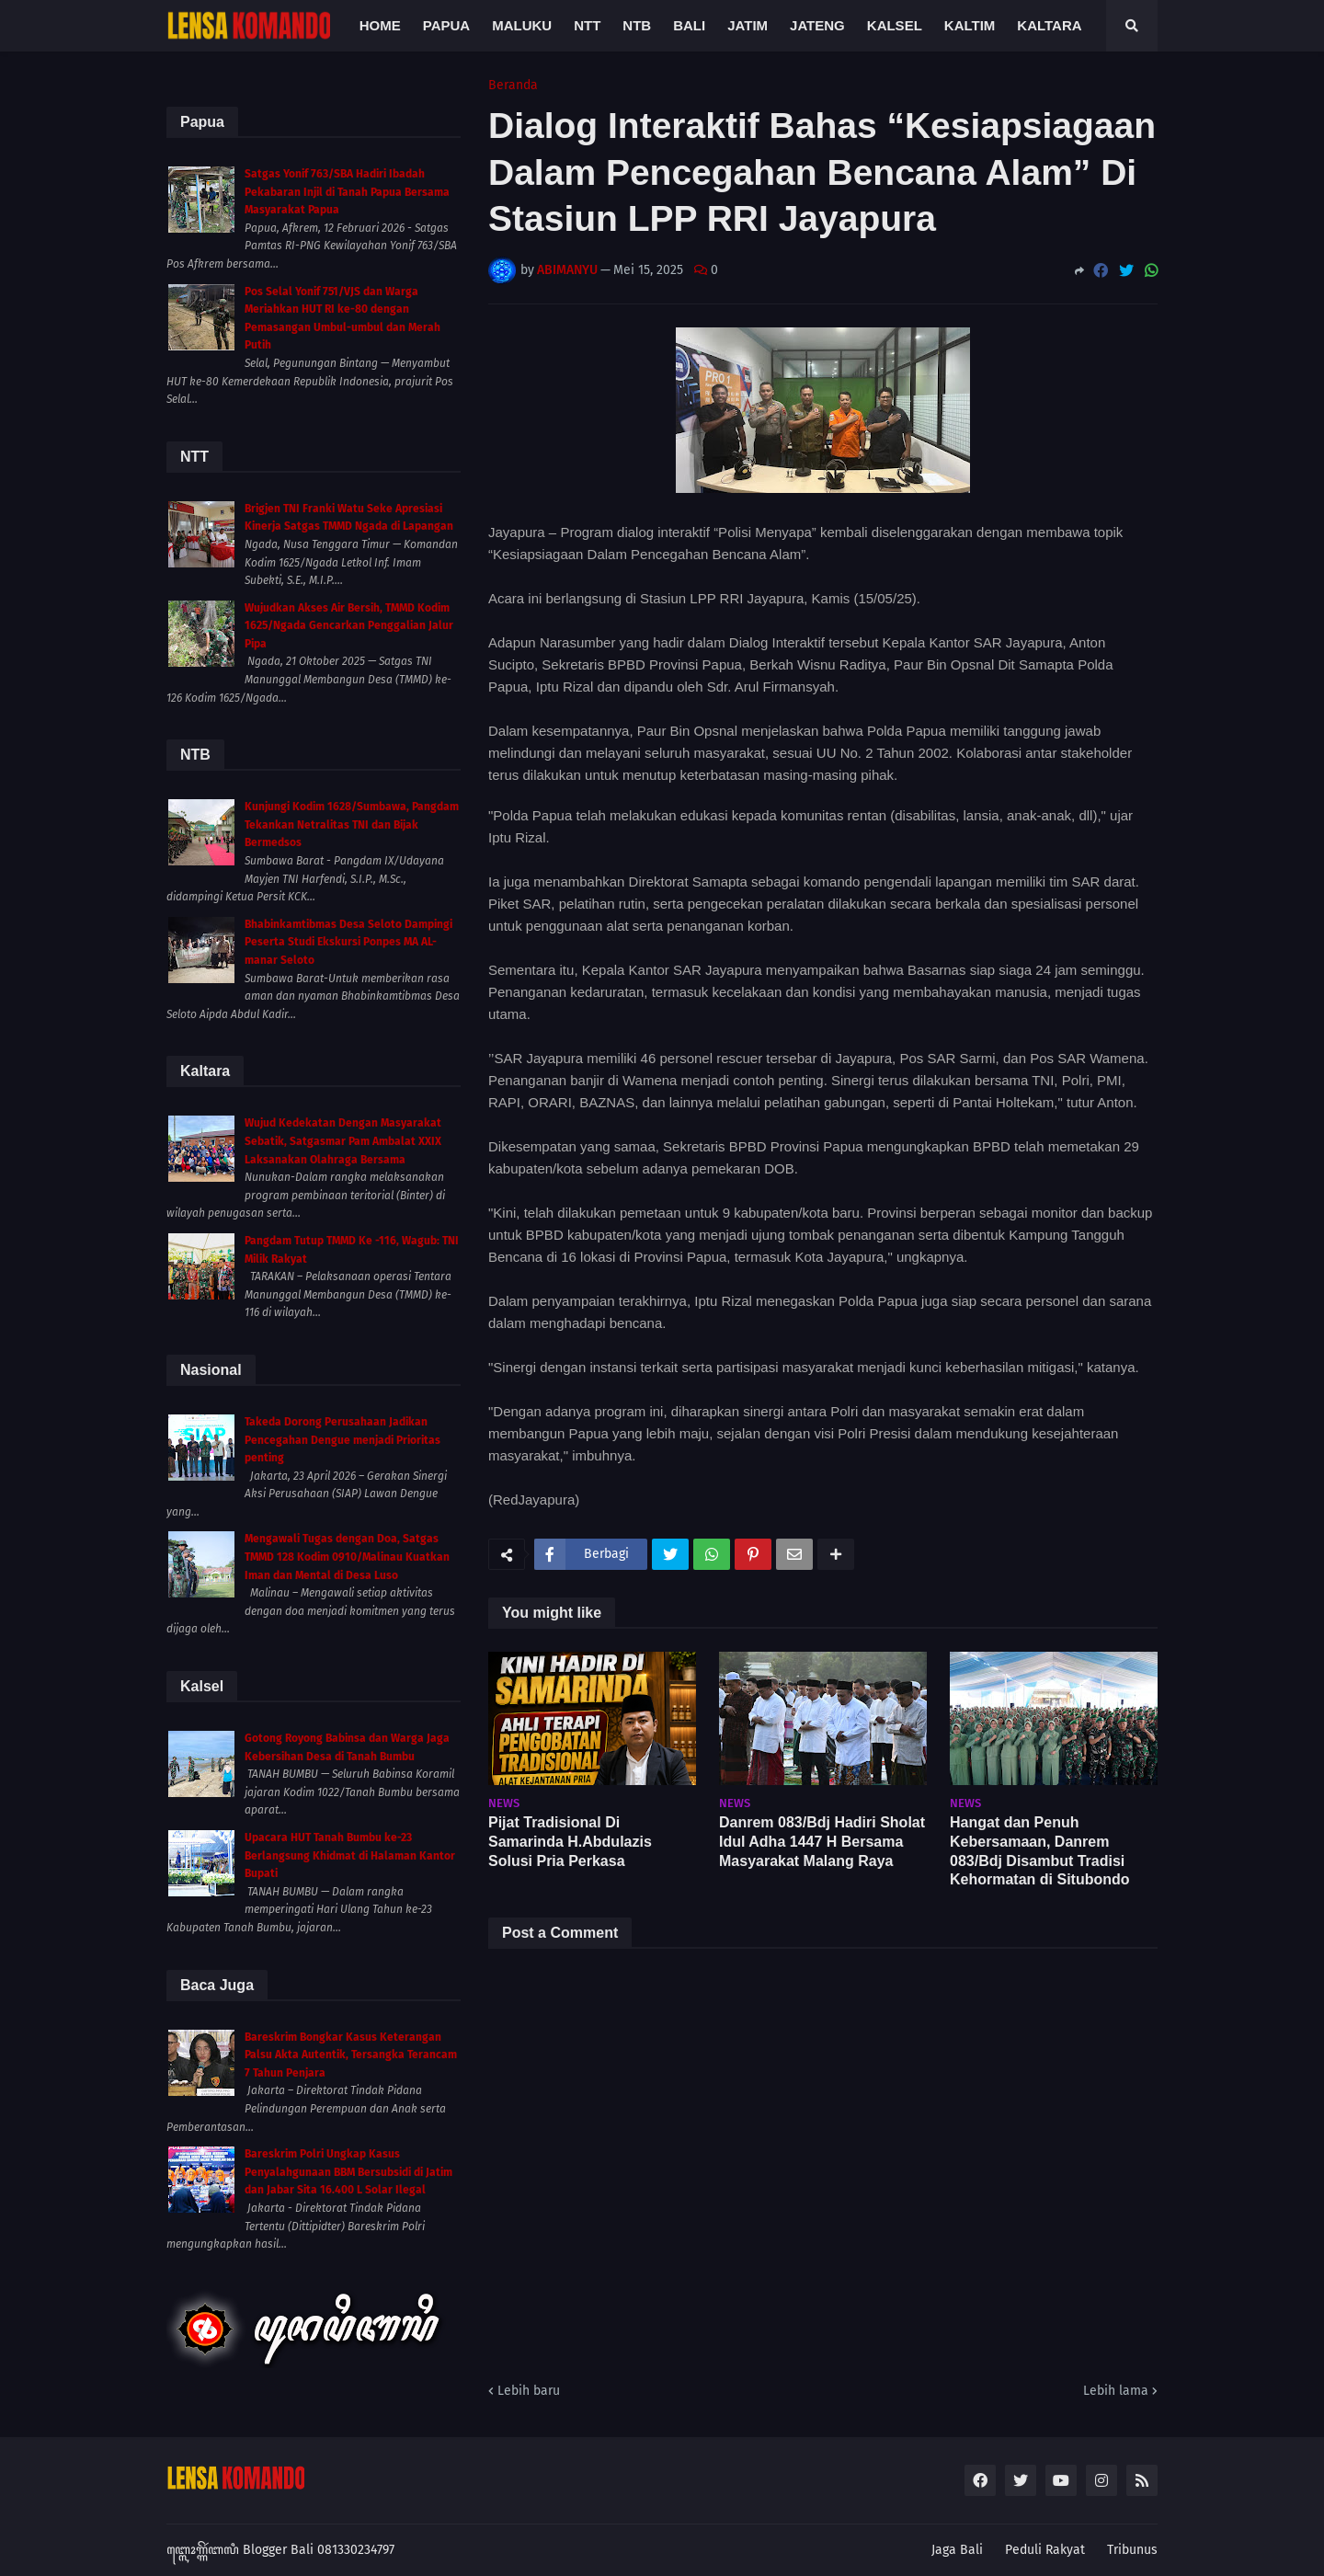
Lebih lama (1115, 2391)
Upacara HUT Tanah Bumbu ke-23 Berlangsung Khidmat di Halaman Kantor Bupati (350, 1855)
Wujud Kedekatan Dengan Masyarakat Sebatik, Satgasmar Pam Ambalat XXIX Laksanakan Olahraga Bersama (343, 1140)
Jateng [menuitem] (817, 25)
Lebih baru (528, 2391)
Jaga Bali (957, 2550)
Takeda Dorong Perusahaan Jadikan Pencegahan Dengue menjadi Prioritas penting (342, 1439)
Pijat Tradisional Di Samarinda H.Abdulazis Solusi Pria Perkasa (570, 1842)
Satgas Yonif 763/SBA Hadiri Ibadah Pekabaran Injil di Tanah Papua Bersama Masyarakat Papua (347, 191)
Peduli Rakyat (1045, 2550)
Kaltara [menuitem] (1049, 25)
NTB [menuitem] (636, 25)
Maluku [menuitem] (522, 25)
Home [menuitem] (380, 25)
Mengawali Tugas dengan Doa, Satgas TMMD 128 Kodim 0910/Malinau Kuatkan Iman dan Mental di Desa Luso (347, 1556)
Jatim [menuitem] (747, 25)
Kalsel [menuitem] (894, 25)
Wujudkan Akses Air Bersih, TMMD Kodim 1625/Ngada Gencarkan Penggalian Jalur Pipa (349, 625)
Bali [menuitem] (689, 25)
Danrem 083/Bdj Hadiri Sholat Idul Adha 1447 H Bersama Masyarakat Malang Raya (822, 1842)
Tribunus (1132, 2550)
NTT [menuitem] (587, 25)
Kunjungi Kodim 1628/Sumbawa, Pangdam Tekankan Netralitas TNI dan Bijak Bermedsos (352, 824)
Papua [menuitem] (446, 25)
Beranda (513, 85)
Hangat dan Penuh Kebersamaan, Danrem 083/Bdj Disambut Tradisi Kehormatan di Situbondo (1040, 1851)
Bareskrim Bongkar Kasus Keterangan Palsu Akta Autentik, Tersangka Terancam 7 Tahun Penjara (351, 2055)
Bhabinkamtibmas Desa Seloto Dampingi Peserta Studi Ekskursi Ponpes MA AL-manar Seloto (348, 942)
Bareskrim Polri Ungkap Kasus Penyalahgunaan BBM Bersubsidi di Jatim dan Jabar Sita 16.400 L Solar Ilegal (348, 2171)
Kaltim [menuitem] (970, 25)
